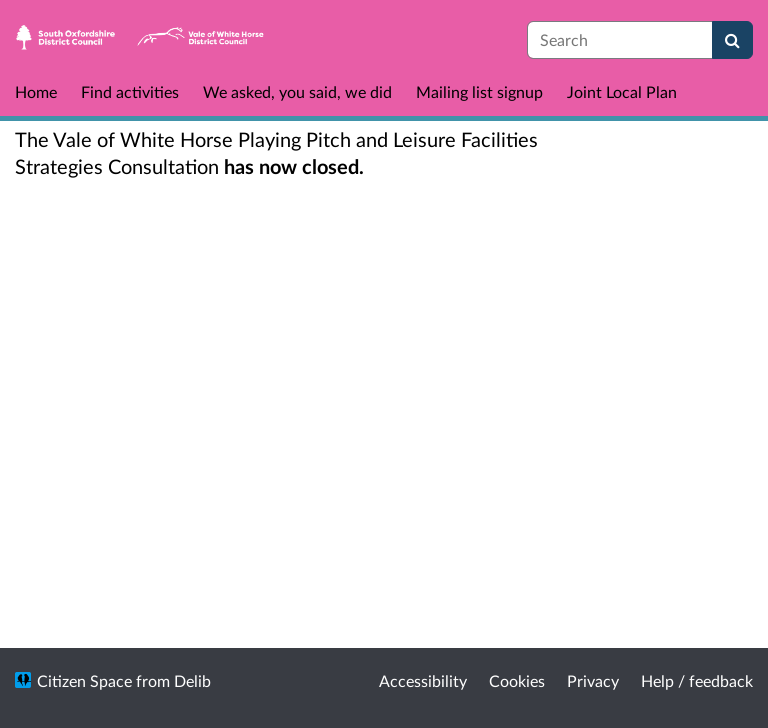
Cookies (517, 680)
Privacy (593, 680)
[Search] (732, 40)
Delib (192, 680)
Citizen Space (84, 680)
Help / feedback (697, 680)
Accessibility (423, 680)
